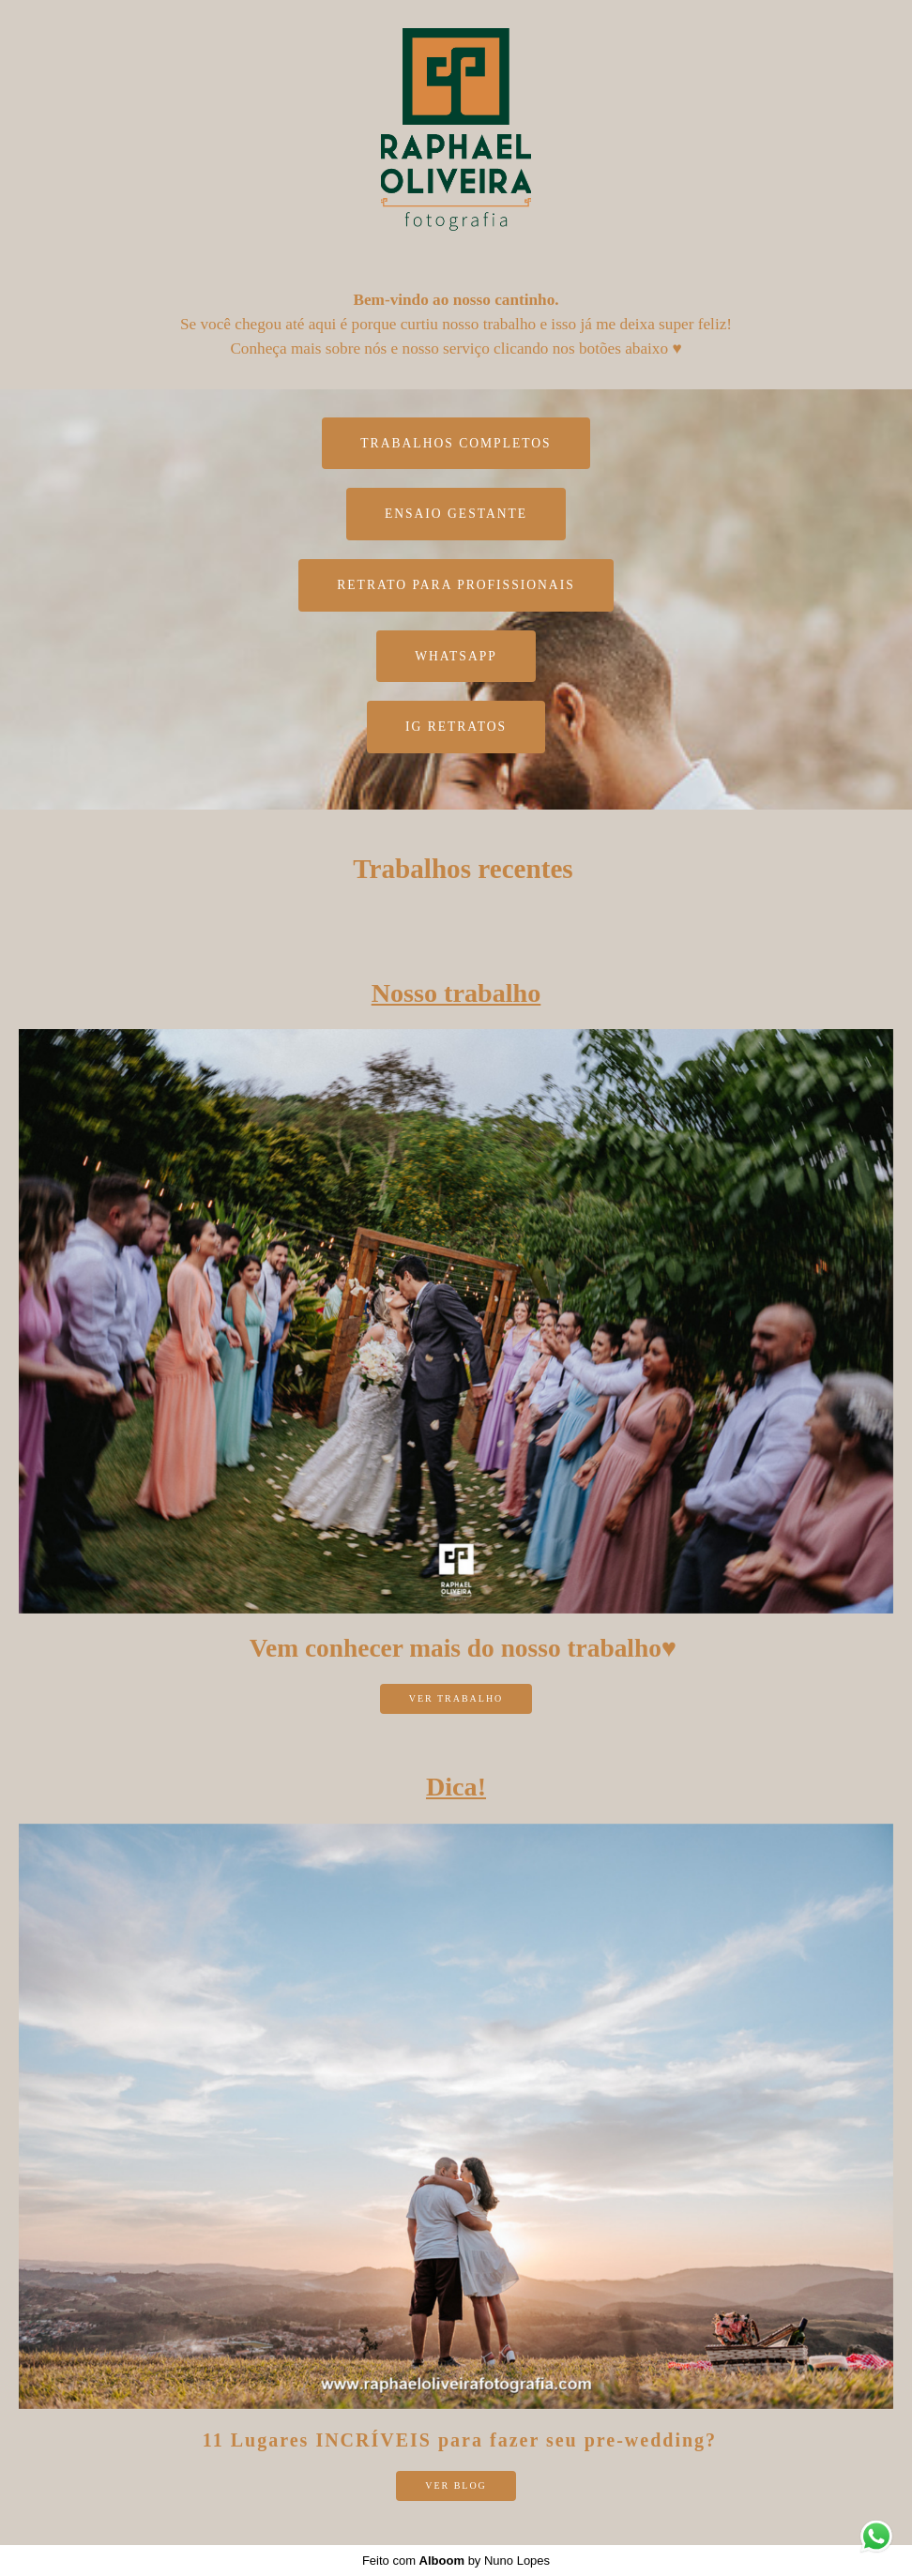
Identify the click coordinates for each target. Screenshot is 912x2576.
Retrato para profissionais (455, 585)
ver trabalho (456, 1698)
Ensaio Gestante (456, 514)
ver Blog (456, 2485)
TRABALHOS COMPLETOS (455, 443)
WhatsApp (456, 656)
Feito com (456, 2560)
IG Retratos (456, 727)
